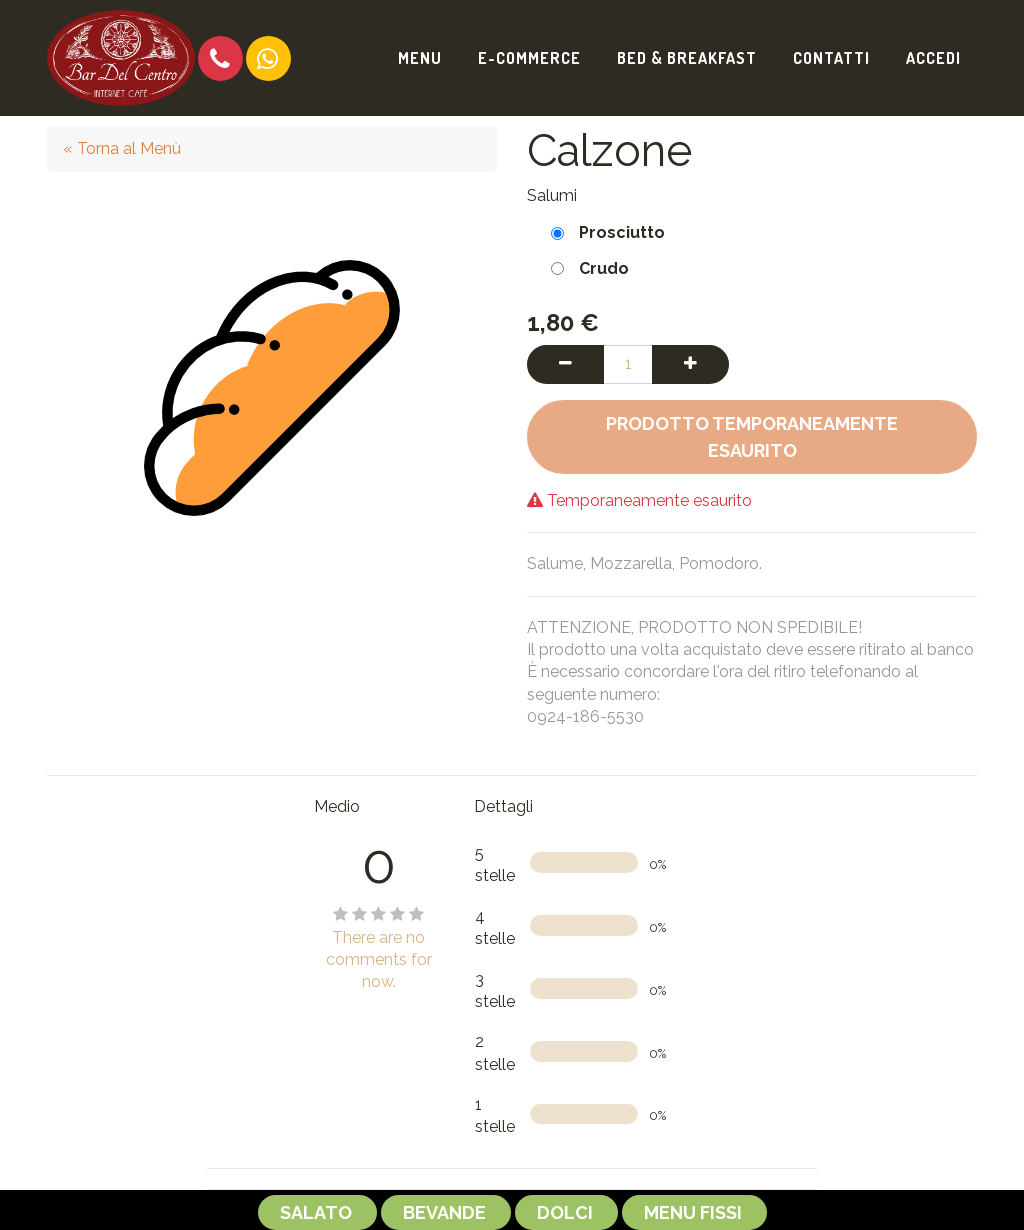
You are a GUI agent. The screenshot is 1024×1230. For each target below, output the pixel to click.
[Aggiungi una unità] (690, 364)
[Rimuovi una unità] (565, 364)
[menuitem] (420, 58)
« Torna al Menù (122, 148)
